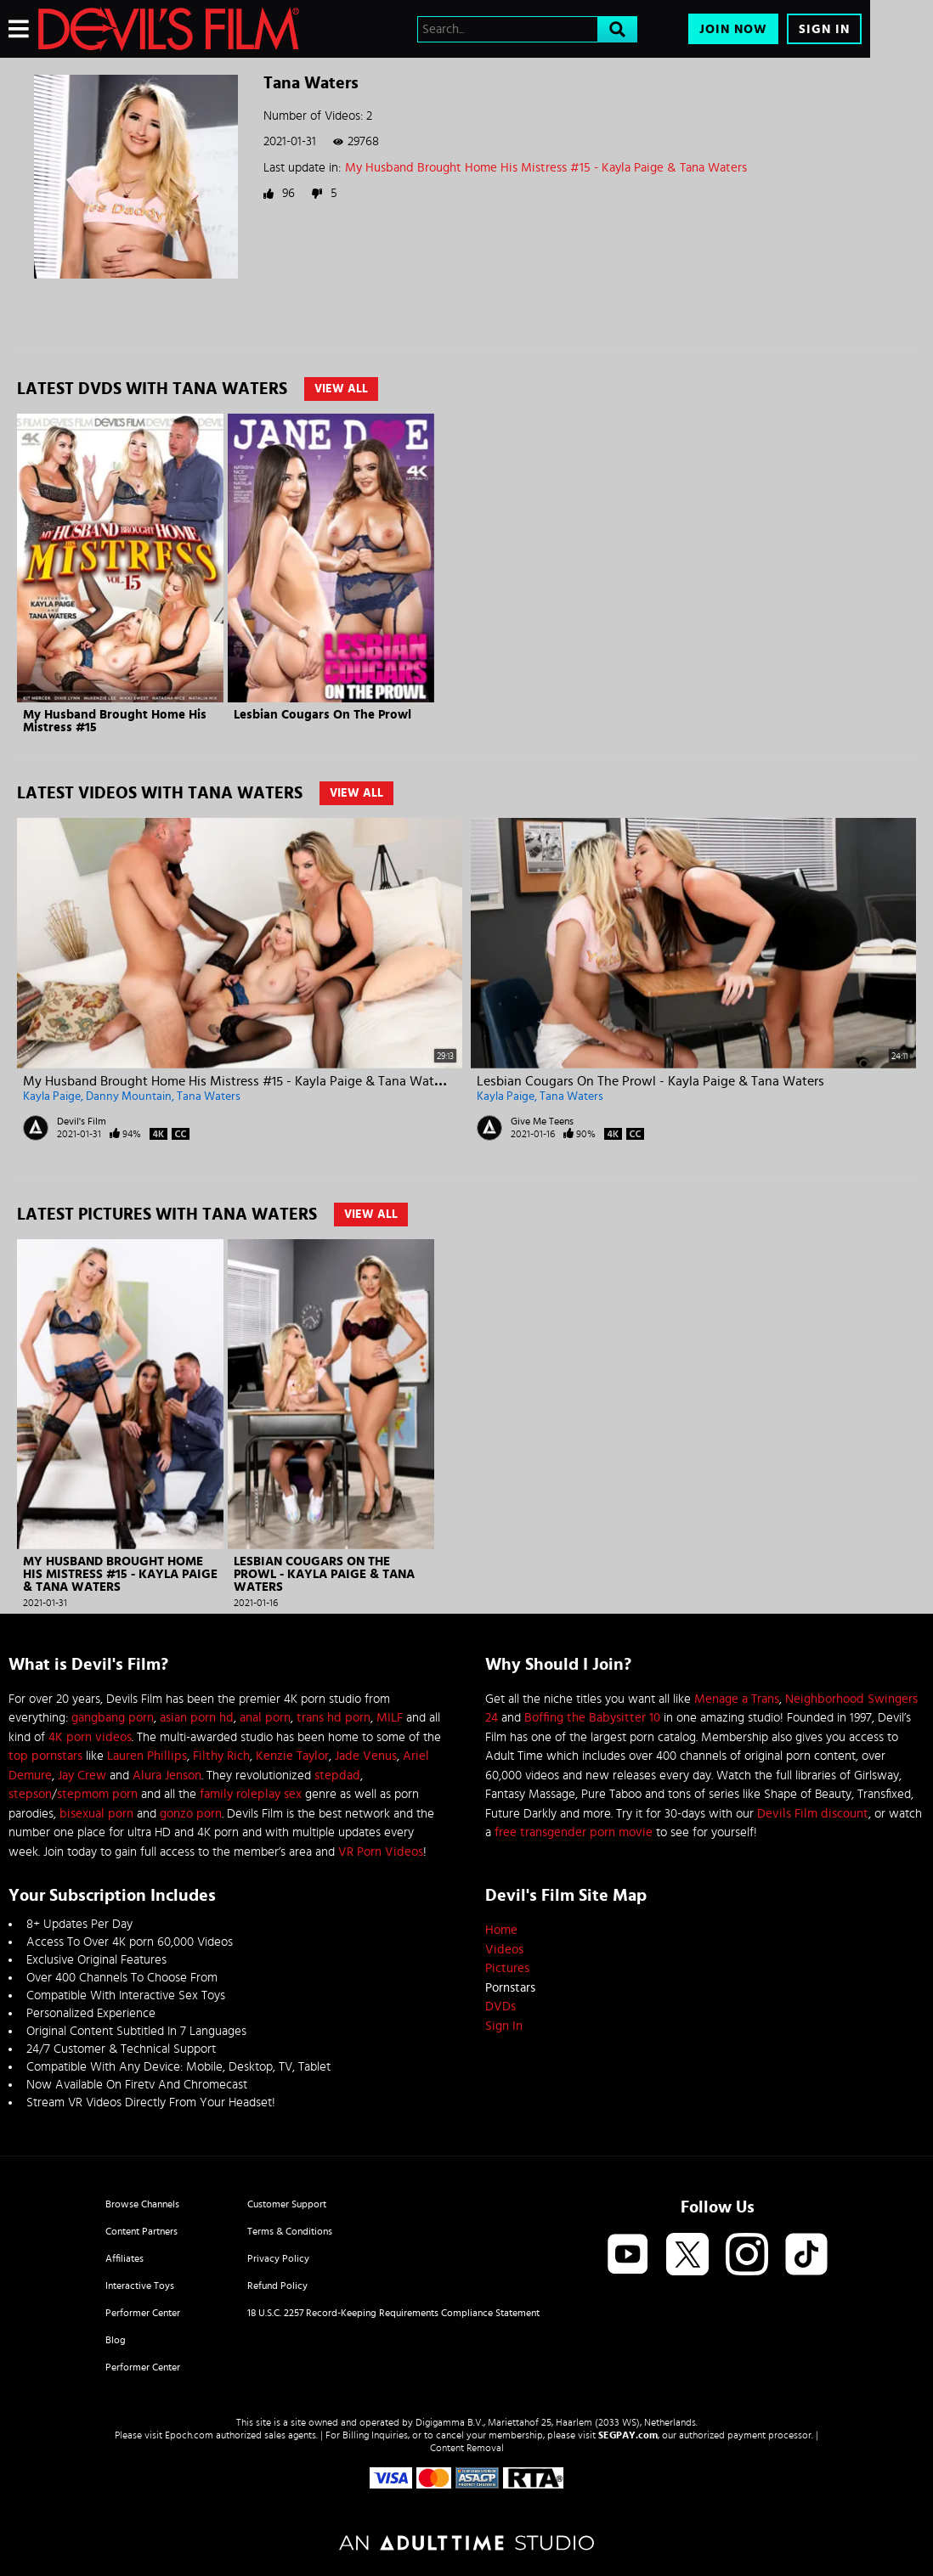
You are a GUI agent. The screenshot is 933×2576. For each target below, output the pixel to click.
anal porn (265, 1717)
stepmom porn (97, 1794)
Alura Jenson (167, 1775)
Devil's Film (81, 1121)
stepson (30, 1794)
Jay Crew (82, 1775)
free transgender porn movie (574, 1832)
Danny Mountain (129, 1096)
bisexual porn (96, 1813)
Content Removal (467, 2448)
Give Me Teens (542, 1121)
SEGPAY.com (628, 2435)
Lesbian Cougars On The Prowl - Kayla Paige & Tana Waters (650, 1081)
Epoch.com (189, 2435)
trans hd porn (333, 1717)
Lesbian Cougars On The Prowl (322, 714)
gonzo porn (191, 1813)
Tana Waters (208, 1096)
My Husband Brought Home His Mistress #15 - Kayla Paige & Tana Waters (546, 167)
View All (341, 389)
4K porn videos (90, 1737)
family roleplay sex (251, 1794)
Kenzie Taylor (292, 1756)
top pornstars (45, 1756)
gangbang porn (112, 1717)
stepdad (337, 1775)
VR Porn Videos (380, 1852)
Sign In (824, 29)
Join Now (733, 29)
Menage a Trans (736, 1699)
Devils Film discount (812, 1813)
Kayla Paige (52, 1096)
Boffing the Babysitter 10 (592, 1717)
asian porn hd (197, 1717)
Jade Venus (366, 1756)
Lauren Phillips (147, 1756)
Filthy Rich (221, 1756)
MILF (389, 1717)
